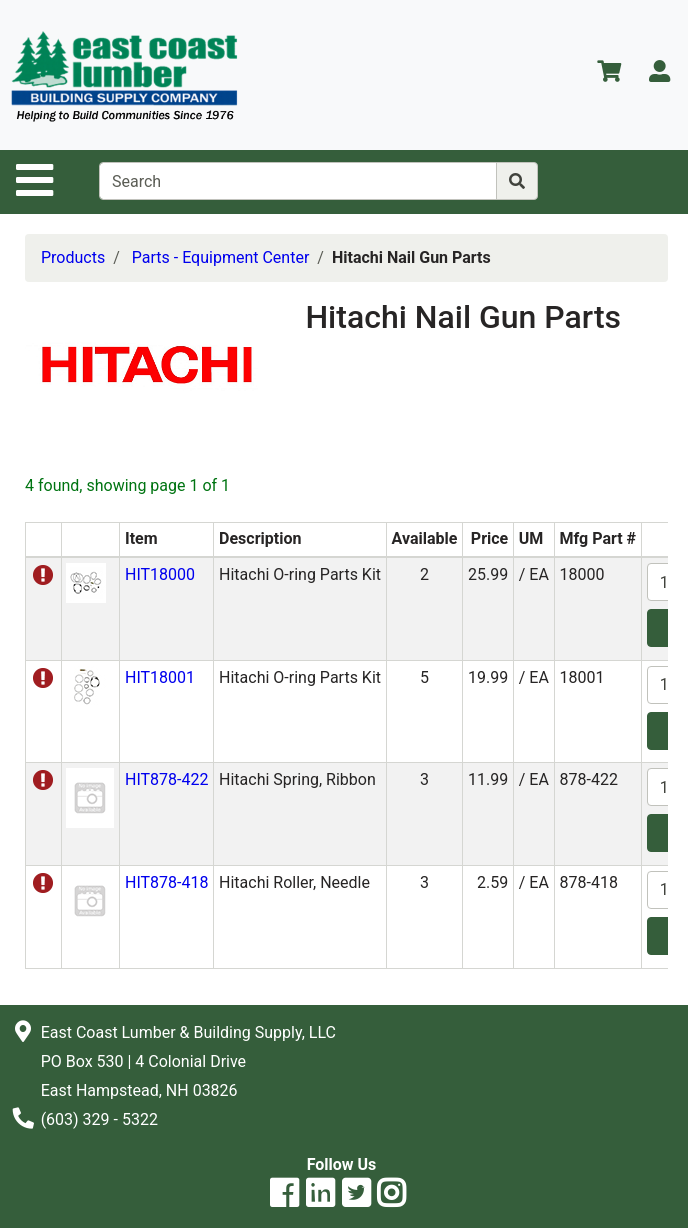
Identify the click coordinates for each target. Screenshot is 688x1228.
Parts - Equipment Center (221, 257)
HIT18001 (160, 677)
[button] (86, 581)
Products (73, 257)
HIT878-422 (166, 779)
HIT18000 (160, 574)
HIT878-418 (166, 882)
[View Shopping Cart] (609, 74)
